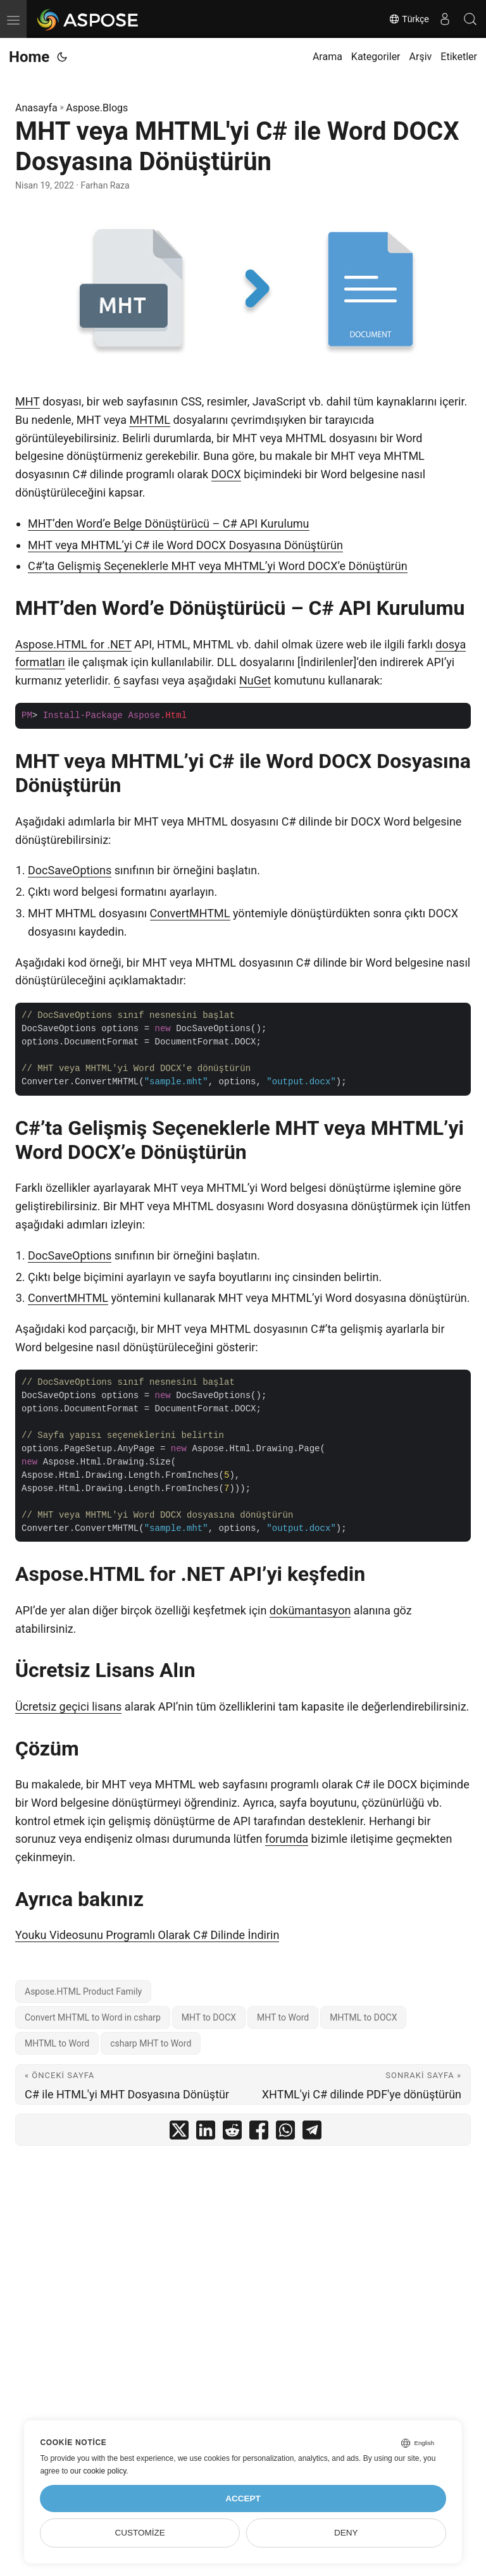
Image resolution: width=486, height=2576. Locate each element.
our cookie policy (98, 2471)
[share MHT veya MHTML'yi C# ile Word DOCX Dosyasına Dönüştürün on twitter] (179, 2133)
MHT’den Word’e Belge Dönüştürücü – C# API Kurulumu (168, 523)
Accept (243, 2498)
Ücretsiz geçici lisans (68, 1706)
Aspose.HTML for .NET (73, 644)
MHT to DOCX (209, 2017)
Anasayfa (36, 108)
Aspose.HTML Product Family (83, 1991)
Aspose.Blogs (97, 108)
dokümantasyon (310, 1610)
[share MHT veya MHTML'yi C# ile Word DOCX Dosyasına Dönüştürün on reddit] (232, 2133)
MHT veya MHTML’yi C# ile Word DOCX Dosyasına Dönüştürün (185, 545)
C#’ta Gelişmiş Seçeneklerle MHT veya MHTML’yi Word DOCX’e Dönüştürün (218, 566)
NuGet (255, 680)
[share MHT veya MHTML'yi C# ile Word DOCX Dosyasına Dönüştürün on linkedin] (205, 2133)
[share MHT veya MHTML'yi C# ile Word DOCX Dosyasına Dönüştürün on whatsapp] (285, 2133)
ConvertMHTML (190, 913)
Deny (346, 2532)
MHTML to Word (57, 2043)
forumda (286, 1838)
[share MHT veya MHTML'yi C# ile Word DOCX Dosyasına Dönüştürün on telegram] (311, 2133)
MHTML (149, 419)
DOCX (226, 474)
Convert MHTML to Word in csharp (93, 2017)
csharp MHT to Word (150, 2043)
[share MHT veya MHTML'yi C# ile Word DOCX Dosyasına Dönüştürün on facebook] (258, 2133)
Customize (140, 2532)
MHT (27, 401)
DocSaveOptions (69, 870)
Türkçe (409, 19)
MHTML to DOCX (363, 2017)
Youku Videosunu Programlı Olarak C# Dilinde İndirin (147, 1934)
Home (29, 57)
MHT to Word (283, 2017)
